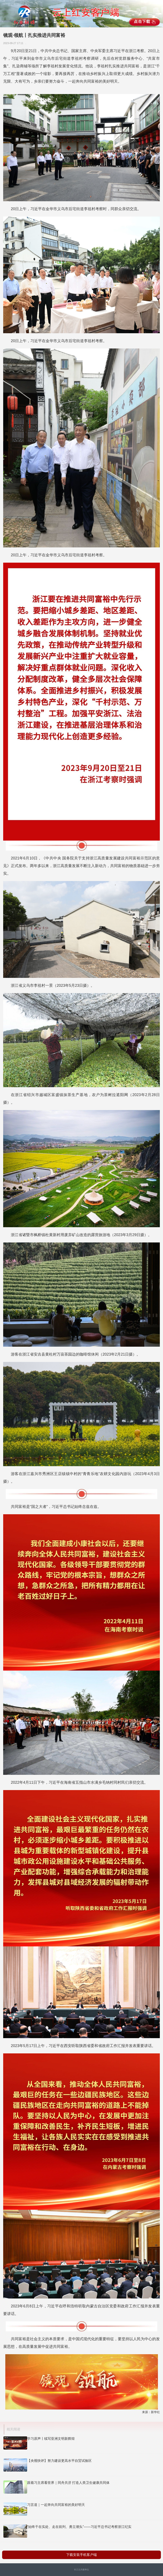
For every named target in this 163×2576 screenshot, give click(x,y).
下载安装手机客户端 (81, 2555)
